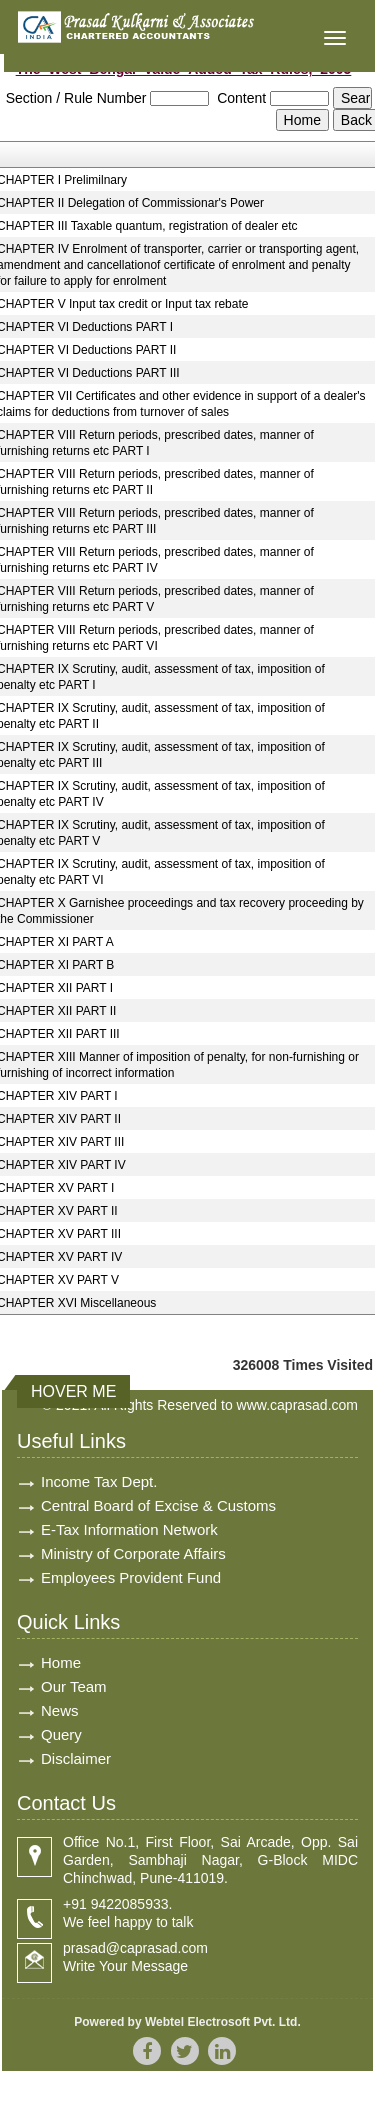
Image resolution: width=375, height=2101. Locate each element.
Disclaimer (76, 1758)
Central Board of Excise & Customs (158, 1505)
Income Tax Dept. (99, 1481)
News (60, 1710)
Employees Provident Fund (131, 1577)
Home (61, 1662)
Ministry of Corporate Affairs (133, 1553)
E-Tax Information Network (129, 1529)
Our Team (74, 1686)
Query (61, 1734)
